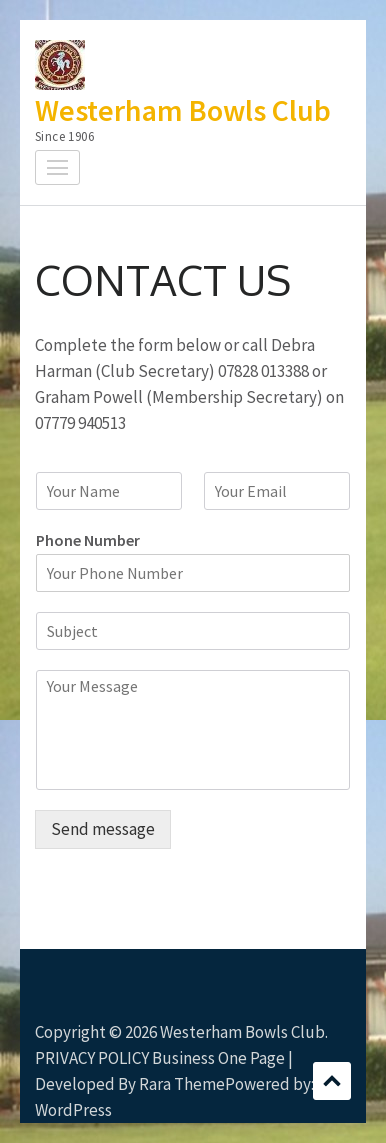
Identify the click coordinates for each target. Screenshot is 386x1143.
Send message (103, 829)
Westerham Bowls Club (183, 110)
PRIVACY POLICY (92, 1058)
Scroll (332, 1081)
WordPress (73, 1110)
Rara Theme (182, 1084)
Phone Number (88, 540)
